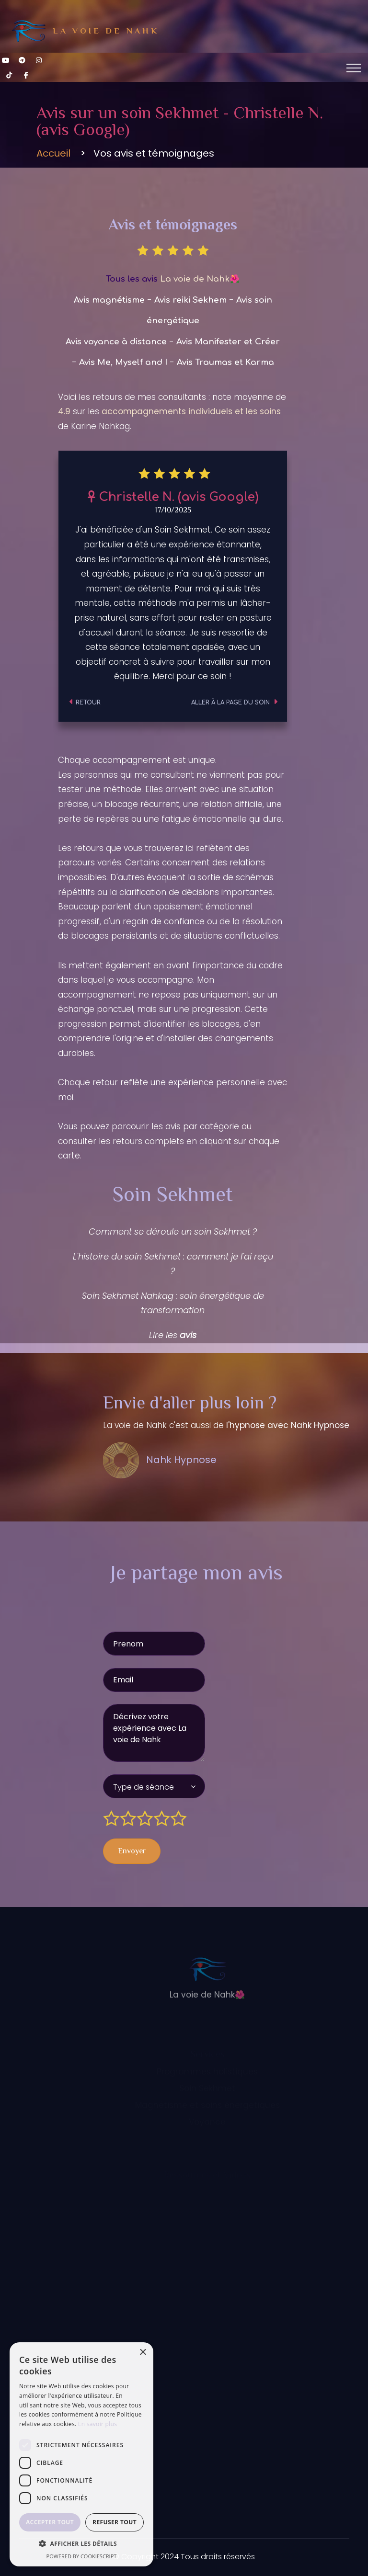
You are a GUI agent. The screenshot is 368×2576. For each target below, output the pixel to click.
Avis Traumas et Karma (225, 362)
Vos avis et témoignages (153, 153)
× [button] (142, 2352)
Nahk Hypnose (160, 1459)
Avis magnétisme (109, 300)
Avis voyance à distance (116, 341)
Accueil (53, 153)
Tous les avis (173, 279)
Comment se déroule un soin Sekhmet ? (173, 1231)
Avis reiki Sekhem (190, 300)
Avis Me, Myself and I (123, 362)
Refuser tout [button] (114, 2522)
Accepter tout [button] (50, 2522)
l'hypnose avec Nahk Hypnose (287, 1425)
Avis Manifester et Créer (228, 341)
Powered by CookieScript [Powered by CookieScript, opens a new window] (81, 2556)
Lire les (172, 1335)
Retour (85, 702)
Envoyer (132, 1852)
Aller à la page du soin (234, 702)
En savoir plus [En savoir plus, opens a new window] (97, 2424)
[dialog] (81, 2454)
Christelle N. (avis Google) (173, 497)
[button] (81, 2544)
